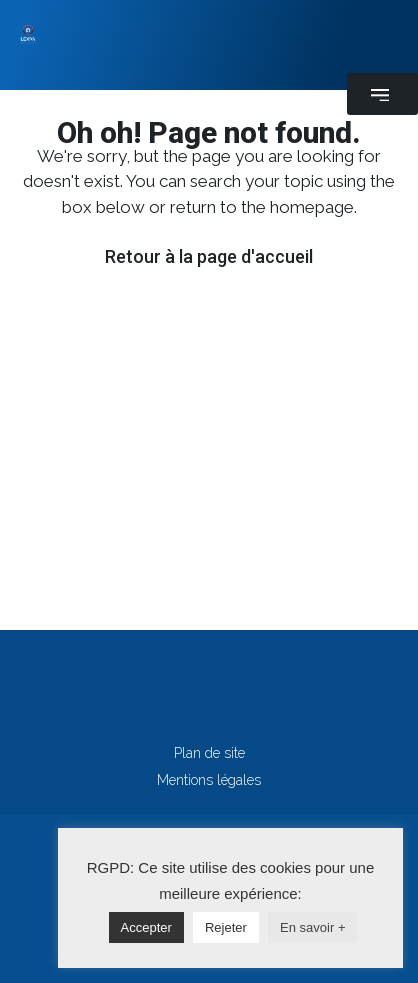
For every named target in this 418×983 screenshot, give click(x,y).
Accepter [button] (146, 927)
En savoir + (312, 927)
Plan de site (209, 753)
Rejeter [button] (226, 927)
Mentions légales (209, 780)
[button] (382, 94)
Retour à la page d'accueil (209, 256)
